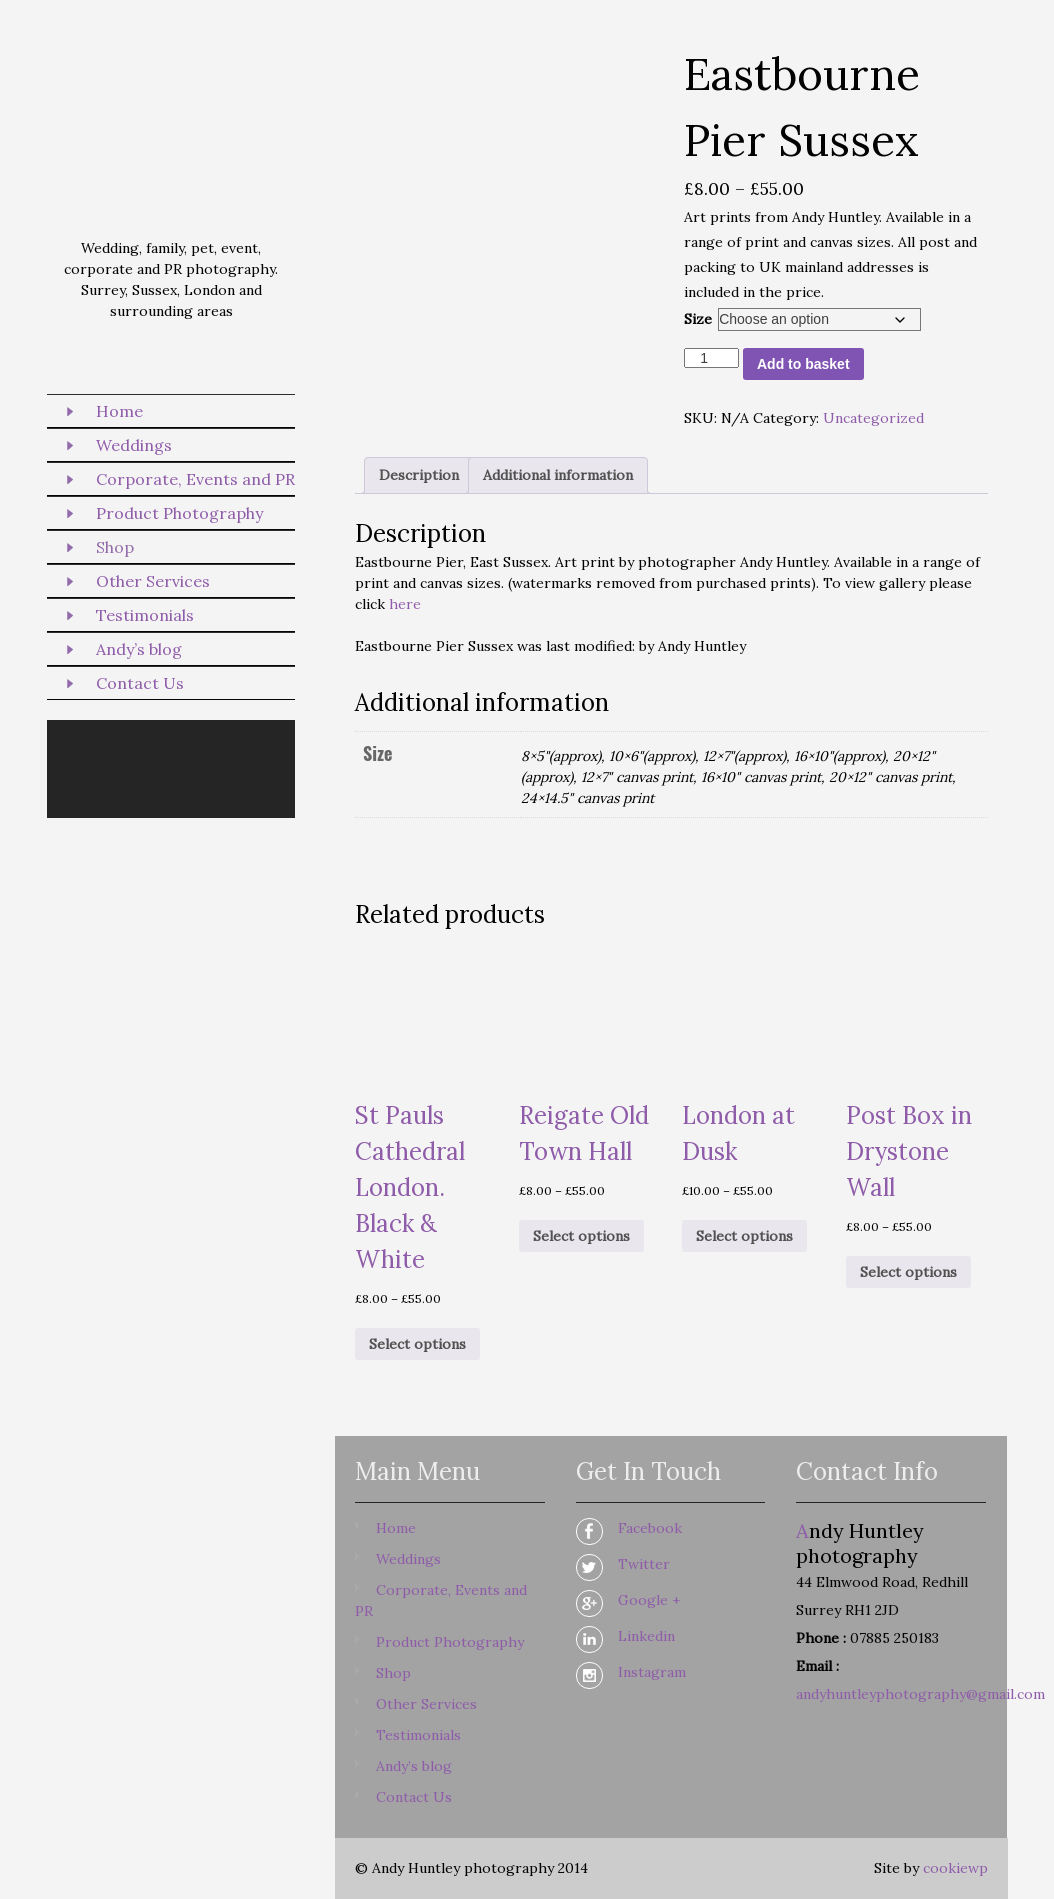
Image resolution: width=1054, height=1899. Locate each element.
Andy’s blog (139, 649)
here (405, 604)
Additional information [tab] (558, 475)
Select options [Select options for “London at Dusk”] (744, 1236)
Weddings (134, 445)
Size (698, 319)
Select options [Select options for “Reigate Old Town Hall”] (581, 1236)
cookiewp (955, 1868)
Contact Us (140, 683)
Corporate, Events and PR (195, 479)
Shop (115, 547)
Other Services (153, 581)
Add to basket (803, 364)
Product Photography (179, 513)
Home (119, 411)
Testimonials (145, 615)
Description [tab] (419, 475)
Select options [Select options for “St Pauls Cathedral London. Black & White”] (417, 1344)
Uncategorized (873, 418)
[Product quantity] (711, 358)
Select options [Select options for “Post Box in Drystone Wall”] (908, 1272)
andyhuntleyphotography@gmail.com (920, 1694)
